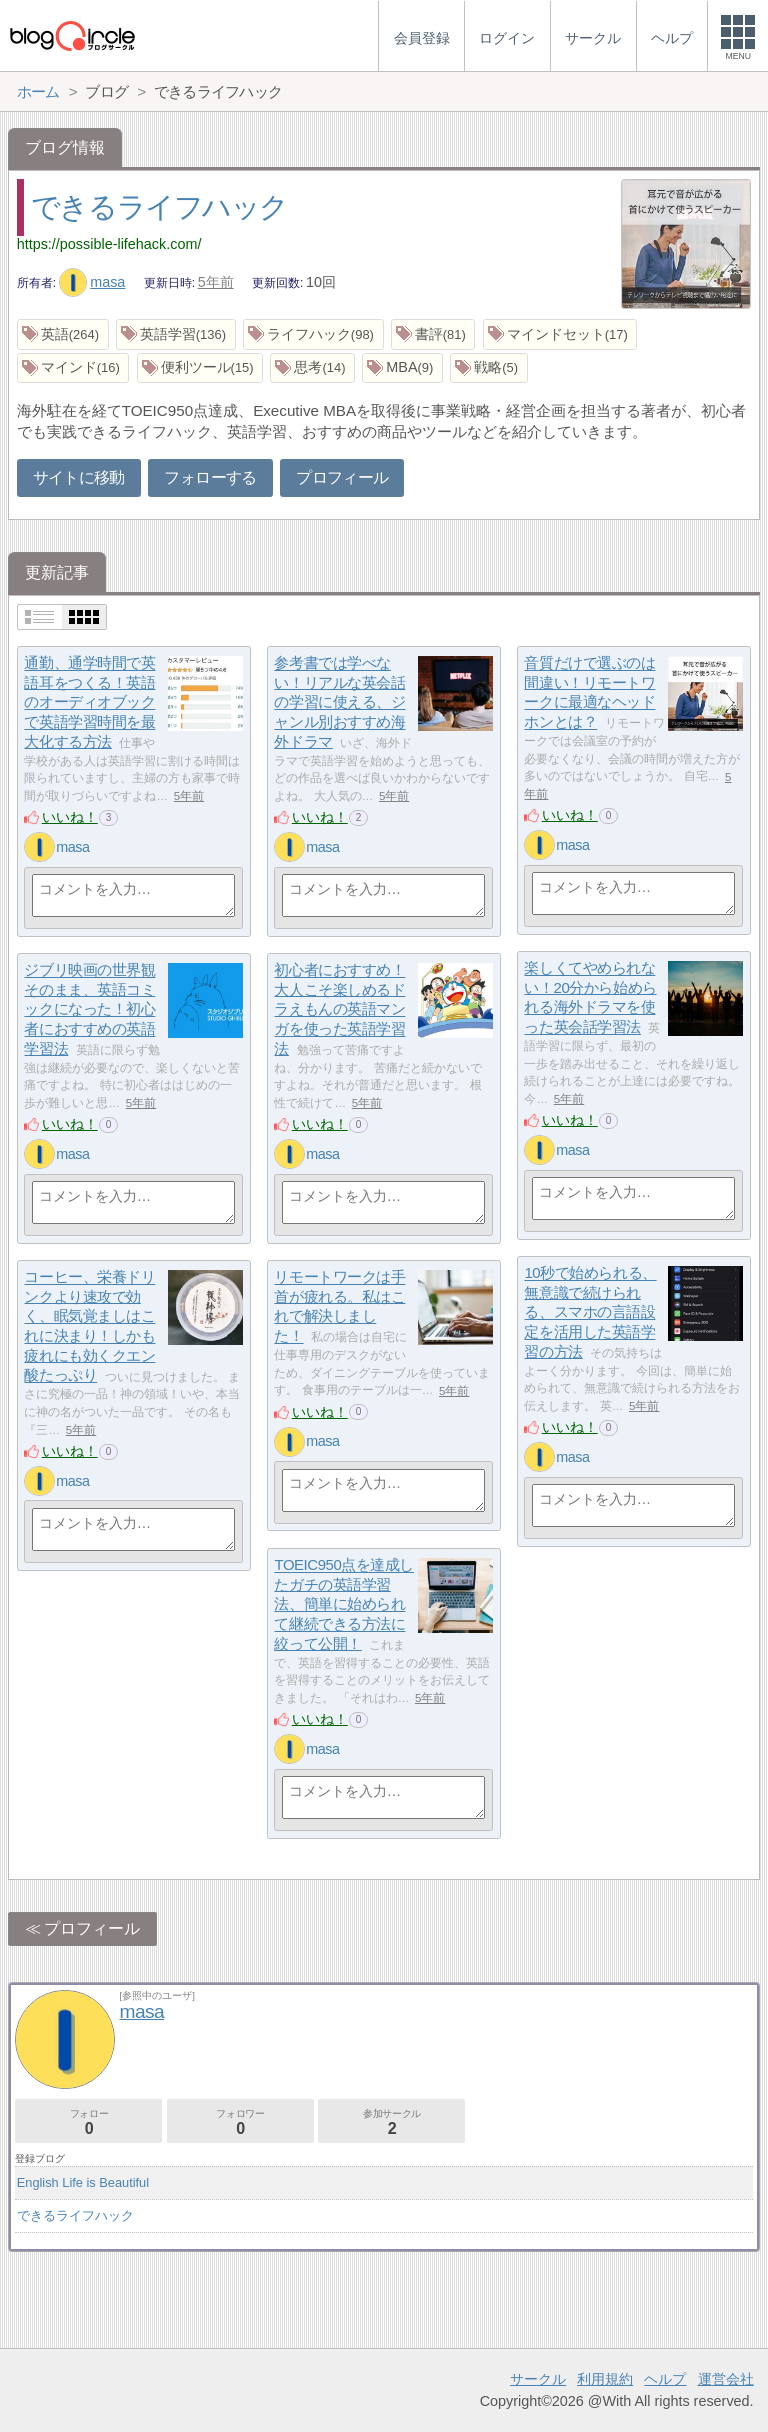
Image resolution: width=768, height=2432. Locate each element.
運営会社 (726, 2379)
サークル (538, 2379)
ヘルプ (665, 2379)
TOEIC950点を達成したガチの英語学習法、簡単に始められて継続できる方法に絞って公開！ (344, 1605)
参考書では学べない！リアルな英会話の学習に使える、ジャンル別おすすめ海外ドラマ (339, 703)
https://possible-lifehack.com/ (109, 244)
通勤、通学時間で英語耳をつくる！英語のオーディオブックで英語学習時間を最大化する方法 (89, 703)
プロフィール (342, 477)
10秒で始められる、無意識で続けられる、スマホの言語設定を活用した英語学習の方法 (590, 1313)
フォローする (210, 477)
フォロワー (240, 2122)
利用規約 (605, 2379)
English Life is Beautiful (83, 2182)
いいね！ (70, 817)
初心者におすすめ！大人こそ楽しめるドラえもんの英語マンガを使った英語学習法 (339, 1010)
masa (92, 282)
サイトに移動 (79, 477)
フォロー (88, 2122)
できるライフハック (159, 207)
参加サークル (391, 2122)
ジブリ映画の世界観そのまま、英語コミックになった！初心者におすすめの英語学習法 (89, 1010)
